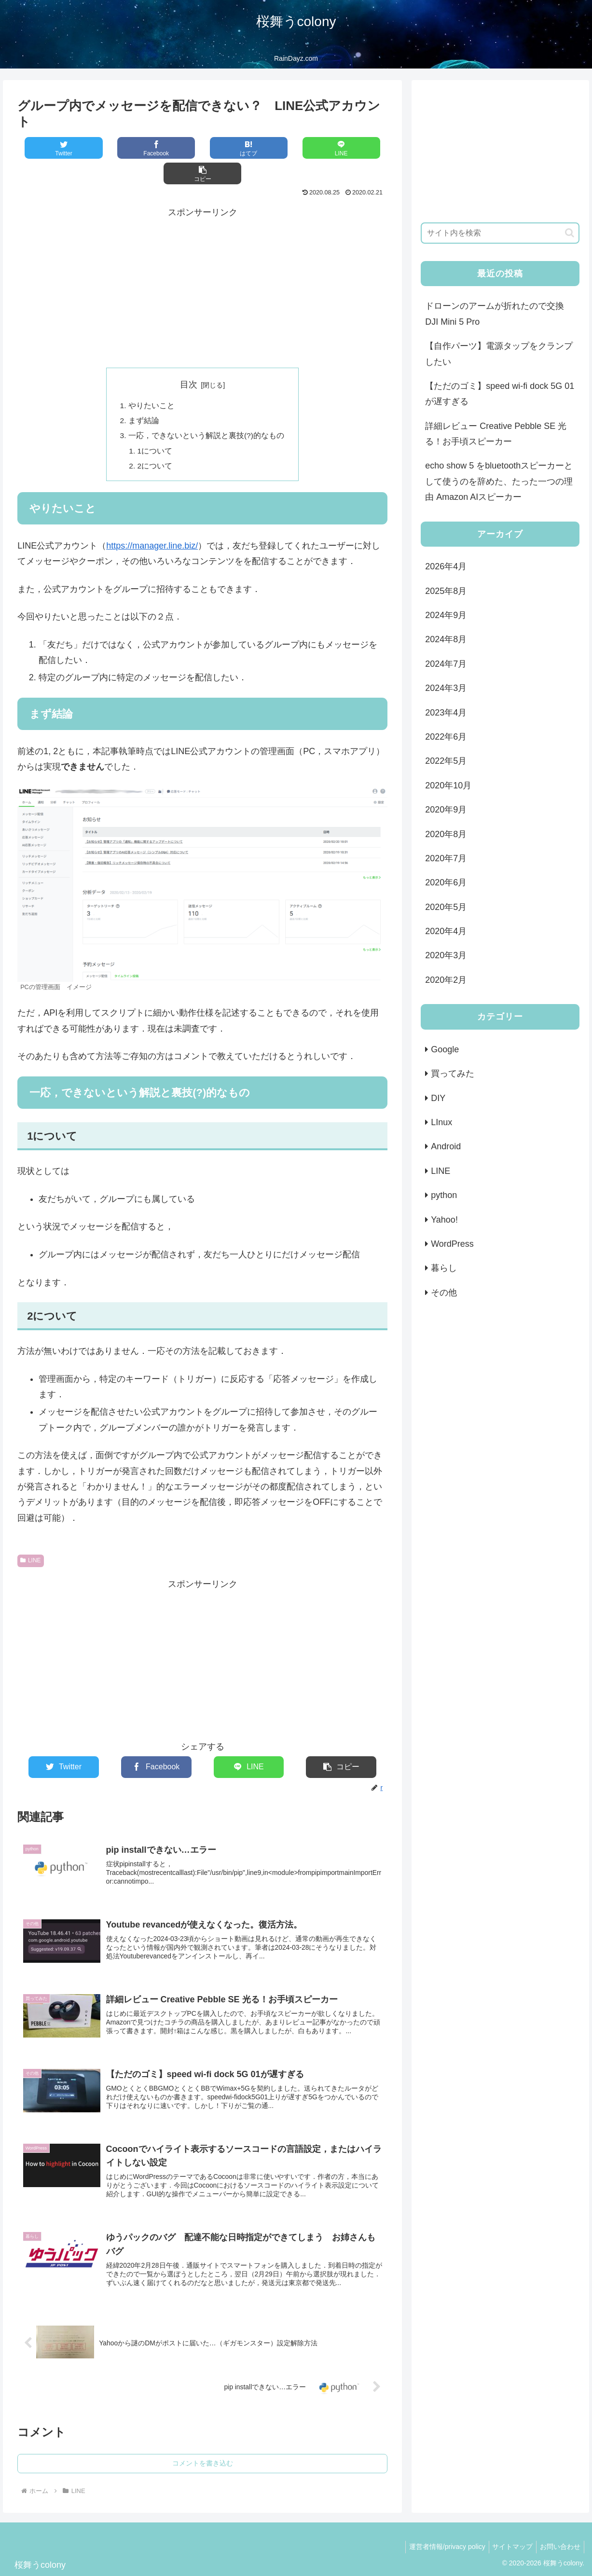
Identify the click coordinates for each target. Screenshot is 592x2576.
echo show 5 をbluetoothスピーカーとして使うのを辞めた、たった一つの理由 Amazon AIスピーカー (499, 481)
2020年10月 (448, 785)
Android (446, 1146)
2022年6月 (446, 737)
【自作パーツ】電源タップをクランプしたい (499, 353)
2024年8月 (446, 639)
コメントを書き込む (202, 2449)
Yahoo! (444, 1220)
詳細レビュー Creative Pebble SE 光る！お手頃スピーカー (495, 433)
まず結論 (143, 396)
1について (155, 427)
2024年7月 (446, 664)
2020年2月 (446, 980)
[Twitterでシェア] (54, 148)
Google (445, 1049)
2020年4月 (446, 931)
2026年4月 (446, 566)
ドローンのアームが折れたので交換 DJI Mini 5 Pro (494, 313)
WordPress (452, 1244)
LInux (441, 1122)
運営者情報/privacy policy (439, 2533)
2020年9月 (446, 809)
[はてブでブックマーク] (202, 148)
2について (155, 443)
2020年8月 (446, 834)
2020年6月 (446, 882)
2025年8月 (446, 591)
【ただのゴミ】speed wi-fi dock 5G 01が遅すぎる (499, 393)
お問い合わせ (558, 2533)
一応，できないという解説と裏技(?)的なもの (206, 412)
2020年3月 (446, 955)
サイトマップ (508, 2533)
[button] (350, 148)
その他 (444, 1292)
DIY (438, 1098)
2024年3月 (446, 688)
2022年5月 (446, 761)
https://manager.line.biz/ (152, 523)
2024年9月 (446, 615)
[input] (500, 233)
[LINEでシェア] (276, 148)
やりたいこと (151, 380)
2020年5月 (446, 907)
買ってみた (452, 1073)
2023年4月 (446, 712)
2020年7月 (446, 858)
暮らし (444, 1268)
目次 (188, 359)
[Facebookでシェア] (128, 148)
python (444, 1195)
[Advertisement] (202, 262)
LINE (30, 1538)
